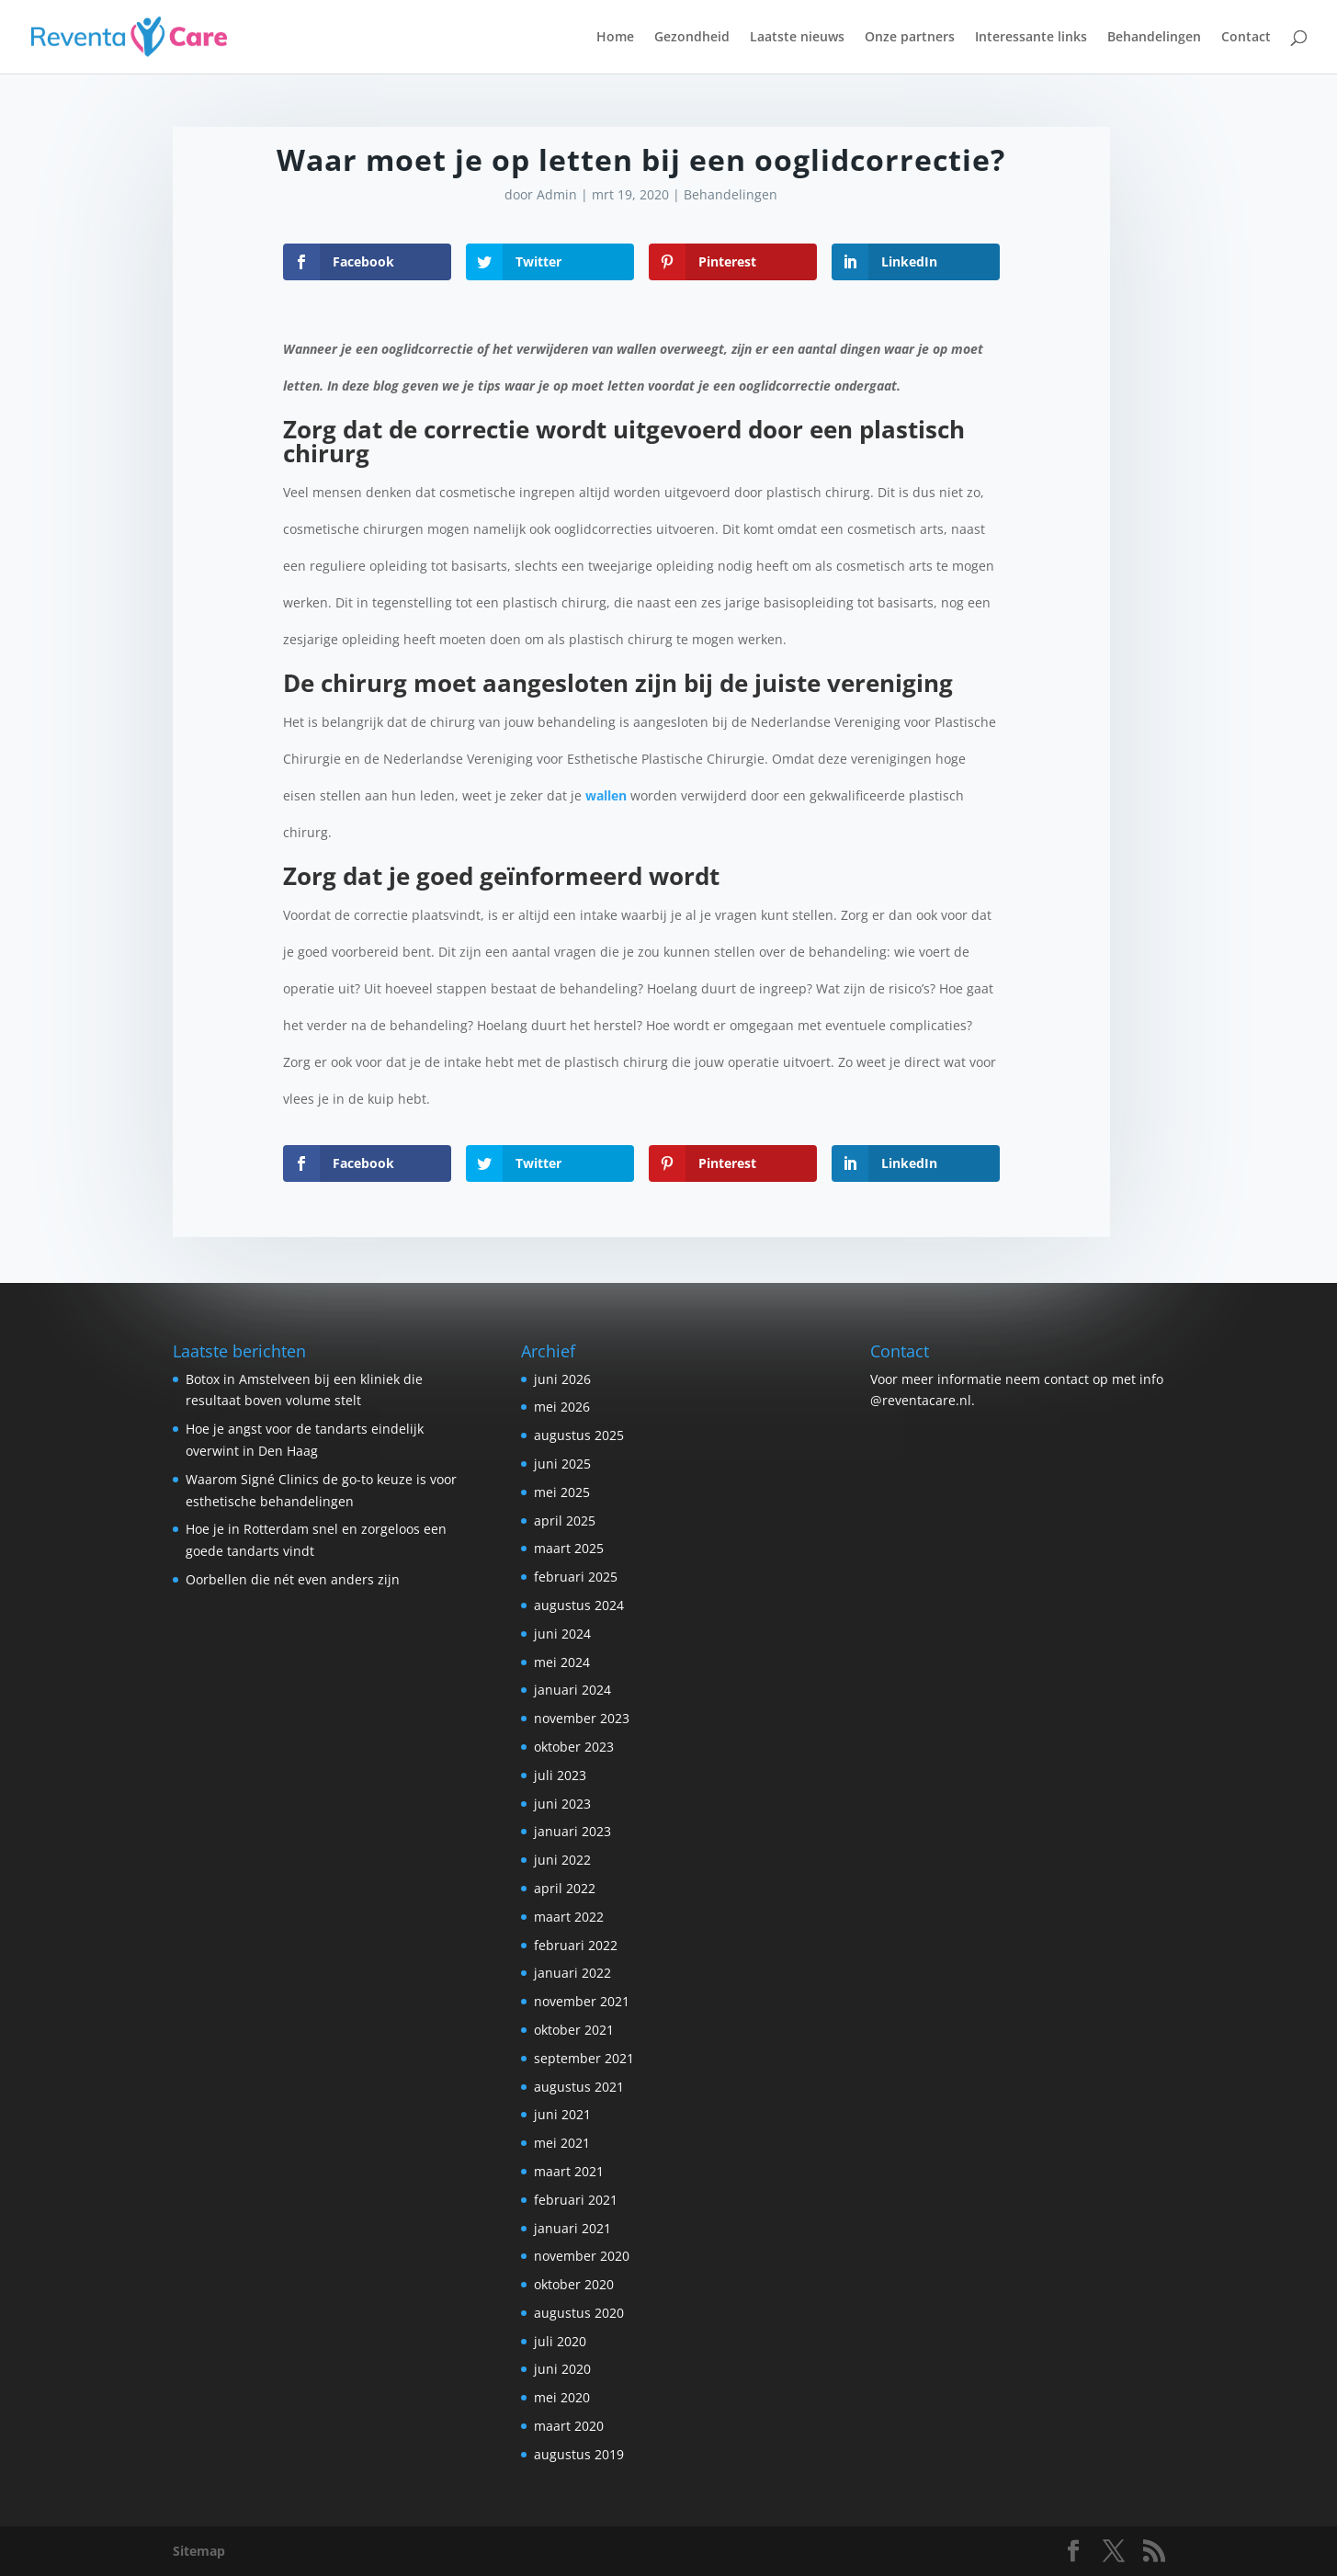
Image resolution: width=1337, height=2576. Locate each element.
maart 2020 (569, 2425)
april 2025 (564, 1520)
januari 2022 (572, 1972)
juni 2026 (562, 1379)
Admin (557, 194)
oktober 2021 (574, 2029)
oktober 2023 (574, 1746)
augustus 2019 (579, 2454)
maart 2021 (569, 2171)
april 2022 (564, 1888)
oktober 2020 (574, 2284)
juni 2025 (562, 1463)
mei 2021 (562, 2142)
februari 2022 (576, 1945)
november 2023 (581, 1718)
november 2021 (581, 2001)
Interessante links (1031, 37)
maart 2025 (569, 1548)
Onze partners (910, 37)
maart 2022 (569, 1916)
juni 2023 (562, 1803)
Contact (1246, 37)
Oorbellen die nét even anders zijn (293, 1579)
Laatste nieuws (797, 37)
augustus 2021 (579, 2086)
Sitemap (199, 2550)
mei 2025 (562, 1492)
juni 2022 (562, 1859)
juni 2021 (562, 2114)
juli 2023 (560, 1775)
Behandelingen (1154, 37)
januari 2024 (572, 1689)
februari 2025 (576, 1576)
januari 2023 (572, 1831)
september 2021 (584, 2058)
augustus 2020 (579, 2312)
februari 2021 (576, 2199)
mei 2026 (562, 1406)
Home (615, 37)
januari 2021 (572, 2228)
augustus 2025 (579, 1435)
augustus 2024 (579, 1605)
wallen (606, 795)
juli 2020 (560, 2341)
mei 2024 (562, 1662)
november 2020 (581, 2255)
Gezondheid (692, 37)
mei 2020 (562, 2397)
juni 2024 (562, 1633)
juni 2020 (562, 2368)
